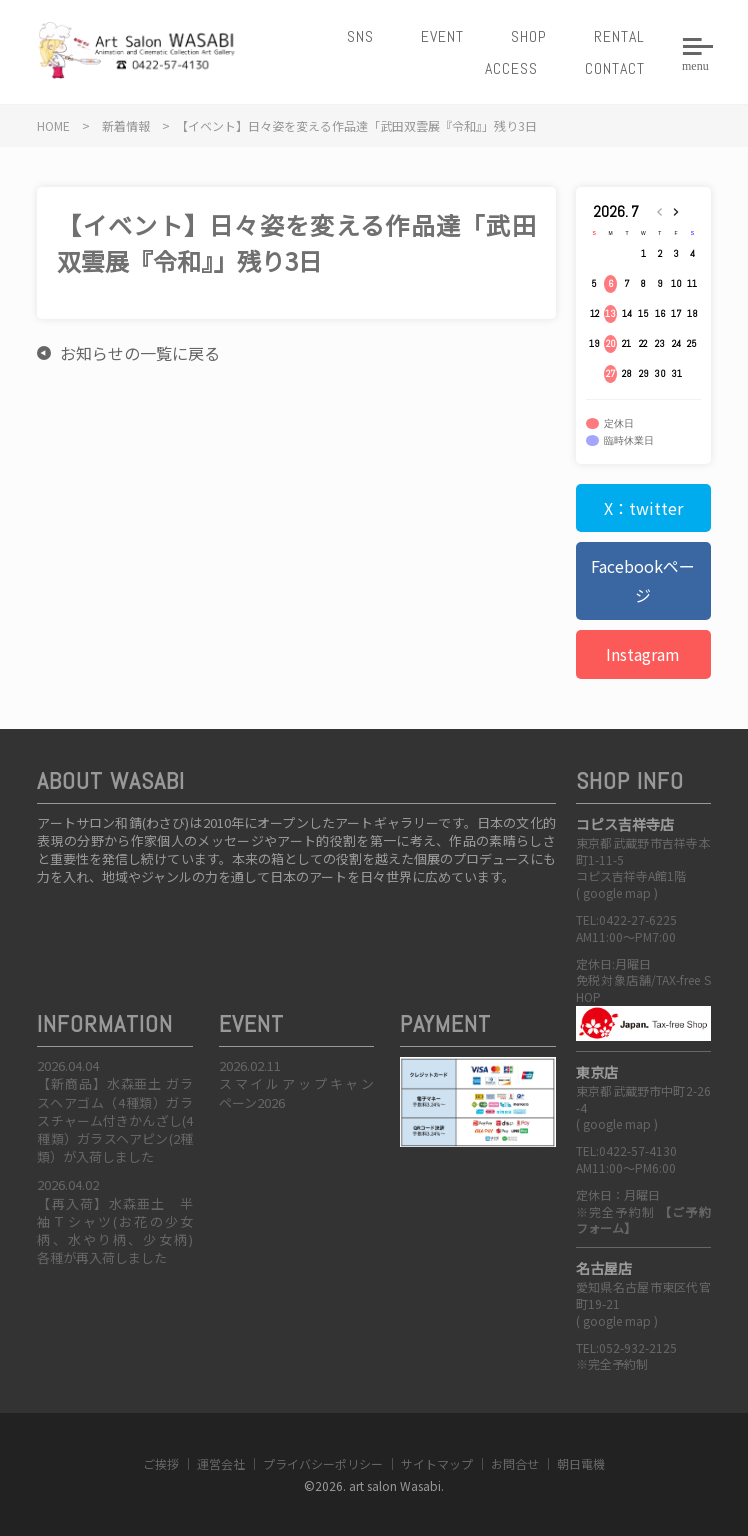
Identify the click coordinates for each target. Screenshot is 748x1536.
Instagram (643, 654)
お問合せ (515, 1463)
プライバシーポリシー (323, 1463)
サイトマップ (437, 1463)
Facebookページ (643, 580)
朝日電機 (581, 1463)
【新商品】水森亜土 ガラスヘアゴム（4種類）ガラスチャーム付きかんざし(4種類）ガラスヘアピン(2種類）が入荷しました (115, 1120)
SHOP (529, 36)
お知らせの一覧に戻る (140, 353)
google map (617, 892)
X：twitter (643, 508)
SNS (360, 36)
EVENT (442, 36)
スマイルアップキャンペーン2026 (297, 1092)
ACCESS (511, 68)
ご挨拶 (161, 1463)
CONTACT (615, 68)
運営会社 (221, 1463)
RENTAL (619, 36)
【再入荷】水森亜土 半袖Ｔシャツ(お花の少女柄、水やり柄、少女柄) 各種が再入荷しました (121, 1231)
